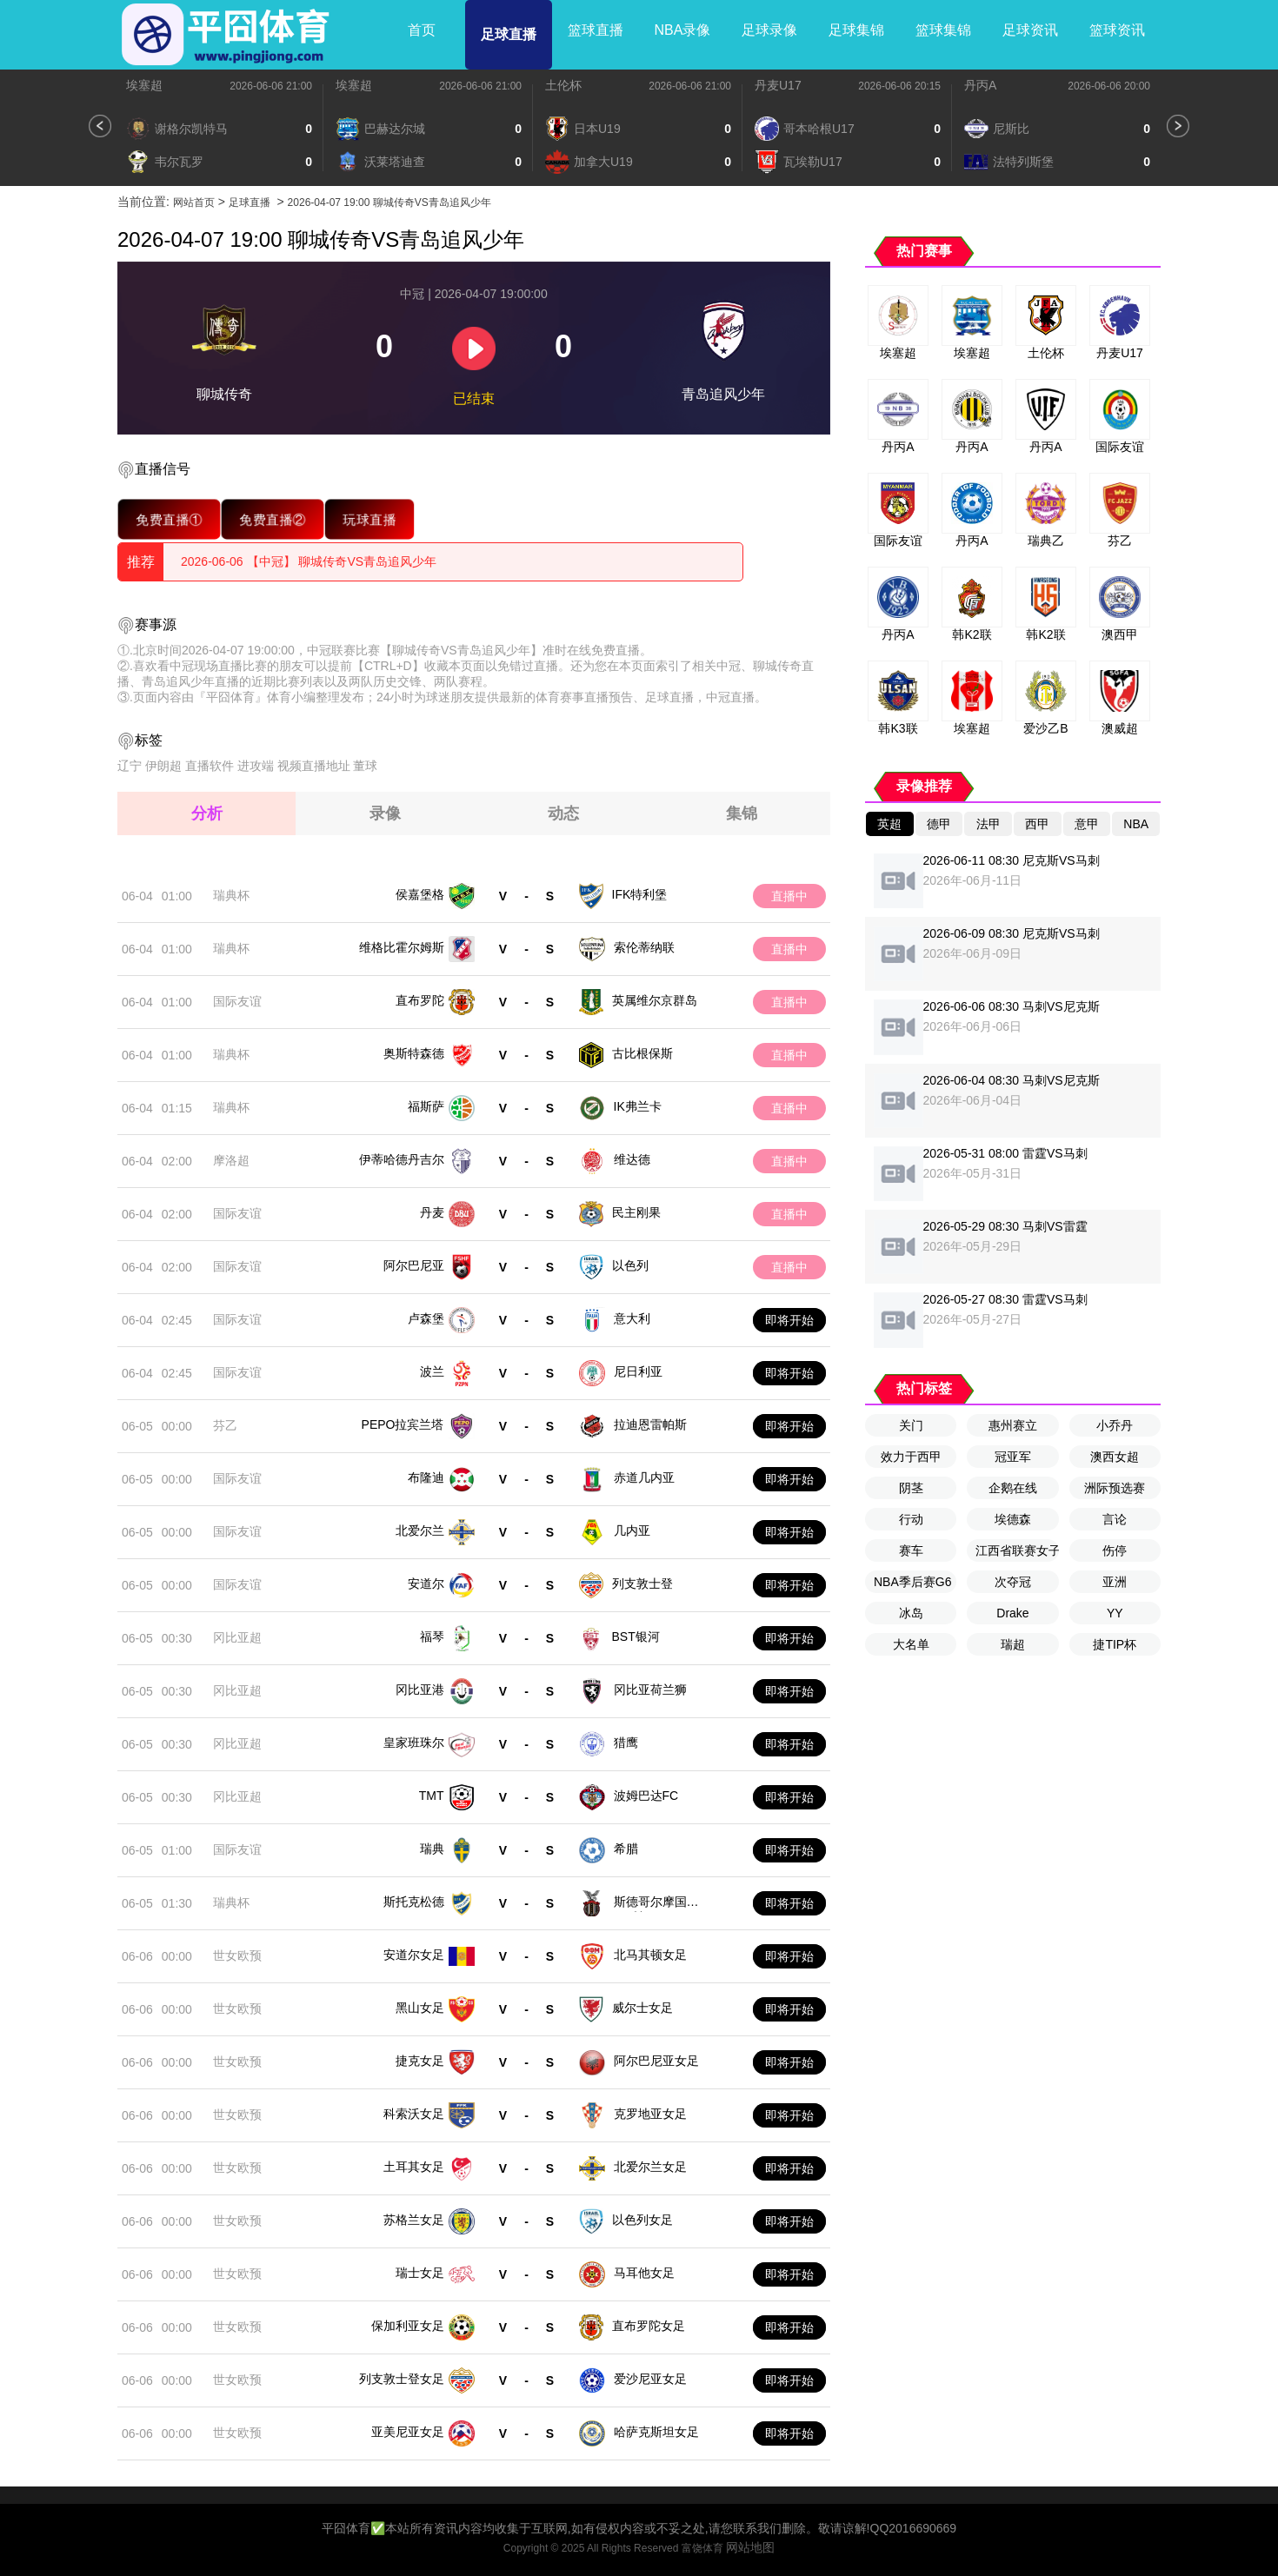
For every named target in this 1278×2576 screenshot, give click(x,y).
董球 (365, 766)
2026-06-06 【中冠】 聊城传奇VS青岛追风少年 (308, 561)
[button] (100, 126)
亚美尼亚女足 (407, 2432)
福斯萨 (426, 1106)
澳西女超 (1114, 1457)
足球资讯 (1030, 30)
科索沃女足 (413, 2114)
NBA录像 (683, 30)
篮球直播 (595, 30)
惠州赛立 (1012, 1425)
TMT (431, 1796)
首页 (422, 30)
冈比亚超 (237, 1637)
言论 (1114, 1519)
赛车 (911, 1550)
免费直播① (169, 519)
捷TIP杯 (1114, 1644)
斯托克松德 (413, 1902)
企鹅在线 (1012, 1488)
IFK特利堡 (640, 894)
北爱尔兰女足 (650, 2167)
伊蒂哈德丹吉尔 (401, 1159)
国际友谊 (237, 1001)
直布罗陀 (420, 1000)
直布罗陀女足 (648, 2326)
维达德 (632, 1159)
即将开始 (789, 1320)
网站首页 (194, 202)
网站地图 (750, 2547)
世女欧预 (237, 1955)
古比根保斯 (642, 1053)
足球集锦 (856, 30)
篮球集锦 (943, 30)
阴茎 (911, 1488)
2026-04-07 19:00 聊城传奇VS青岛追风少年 (389, 202)
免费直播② (272, 519)
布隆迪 (426, 1477)
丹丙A (980, 85)
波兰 (432, 1371)
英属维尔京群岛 (654, 1000)
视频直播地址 (313, 766)
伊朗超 (163, 766)
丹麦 (432, 1212)
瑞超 (1013, 1644)
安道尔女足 (413, 1955)
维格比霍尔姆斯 (401, 947)
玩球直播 (370, 519)
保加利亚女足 (407, 2326)
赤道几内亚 (644, 1477)
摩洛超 (231, 1160)
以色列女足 (642, 2220)
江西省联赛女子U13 (1016, 1550)
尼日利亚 (638, 1371)
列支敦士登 (642, 1583)
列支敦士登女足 (401, 2379)
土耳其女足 (413, 2167)
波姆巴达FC (646, 1796)
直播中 (789, 896)
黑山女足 (420, 2008)
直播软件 (209, 766)
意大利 (632, 1318)
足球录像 (769, 30)
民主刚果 (636, 1212)
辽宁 (129, 766)
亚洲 (1114, 1582)
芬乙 (225, 1425)
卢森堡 (426, 1318)
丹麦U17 (778, 85)
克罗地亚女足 (650, 2114)
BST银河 (636, 1636)
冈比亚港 (420, 1689)
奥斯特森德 (413, 1053)
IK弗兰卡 (638, 1106)
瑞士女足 (420, 2273)
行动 (911, 1519)
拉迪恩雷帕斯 (650, 1424)
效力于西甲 (911, 1457)
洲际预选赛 (1114, 1488)
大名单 (911, 1644)
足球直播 (508, 34)
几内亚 (632, 1530)
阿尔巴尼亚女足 (656, 2061)
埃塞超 (144, 85)
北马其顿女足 (650, 1955)
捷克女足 (420, 2061)
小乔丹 (1114, 1425)
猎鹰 (626, 1742)
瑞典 (432, 1849)
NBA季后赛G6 (912, 1582)
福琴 (432, 1636)
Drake (1012, 1613)
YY (1115, 1613)
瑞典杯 (231, 895)
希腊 (626, 1849)
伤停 (1114, 1550)
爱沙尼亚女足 (650, 2379)
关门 (911, 1425)
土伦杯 (563, 85)
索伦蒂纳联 (644, 947)
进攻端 (255, 766)
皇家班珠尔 (413, 1742)
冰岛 (911, 1613)
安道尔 (426, 1583)
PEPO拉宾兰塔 (403, 1424)
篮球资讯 (1117, 30)
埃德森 (1013, 1519)
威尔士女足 (642, 2008)
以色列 (630, 1265)
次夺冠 (1013, 1582)
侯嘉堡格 (420, 894)
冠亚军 (1013, 1457)
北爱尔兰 (420, 1530)
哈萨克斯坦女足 (656, 2432)
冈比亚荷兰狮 (650, 1689)
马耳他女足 (644, 2273)
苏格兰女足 (413, 2220)
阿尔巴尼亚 (413, 1265)
